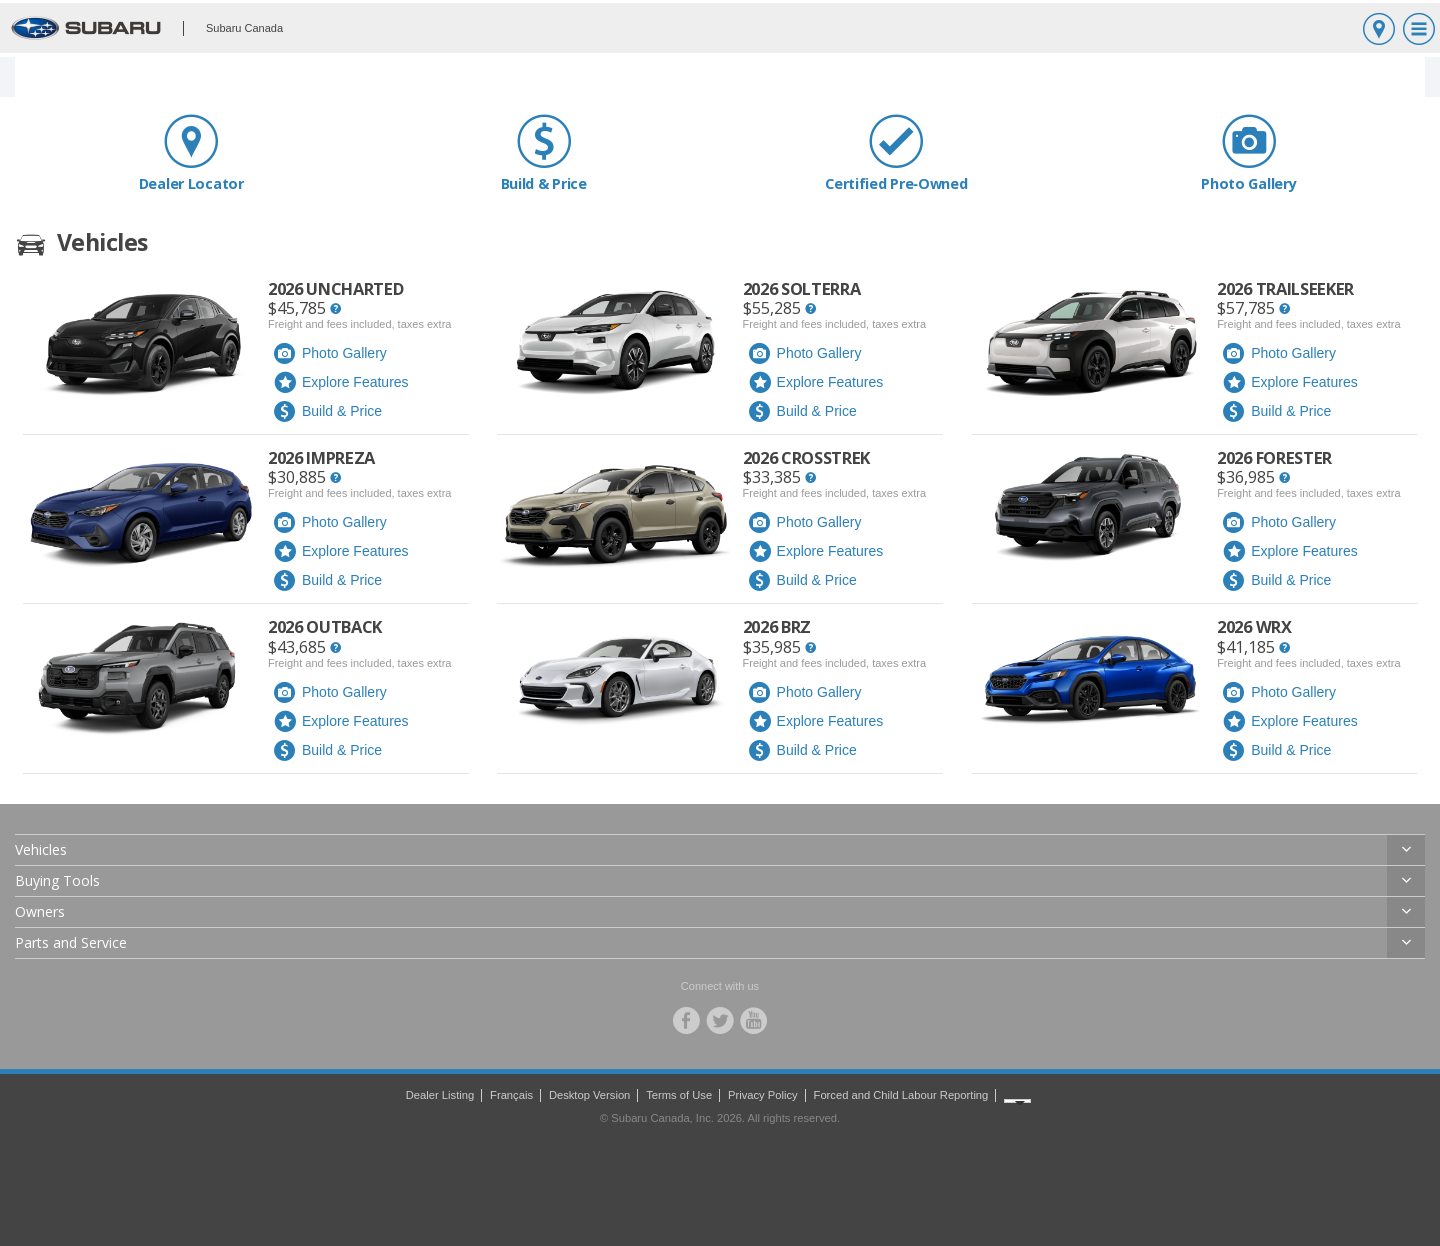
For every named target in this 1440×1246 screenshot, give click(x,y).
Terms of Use (679, 1095)
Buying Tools (57, 880)
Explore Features (341, 383)
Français (511, 1095)
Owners (40, 911)
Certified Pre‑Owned (896, 152)
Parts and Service (71, 942)
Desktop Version (589, 1095)
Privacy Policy (763, 1095)
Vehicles (41, 849)
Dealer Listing (440, 1095)
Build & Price (544, 152)
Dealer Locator (191, 152)
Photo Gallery (1249, 152)
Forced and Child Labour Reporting (901, 1095)
